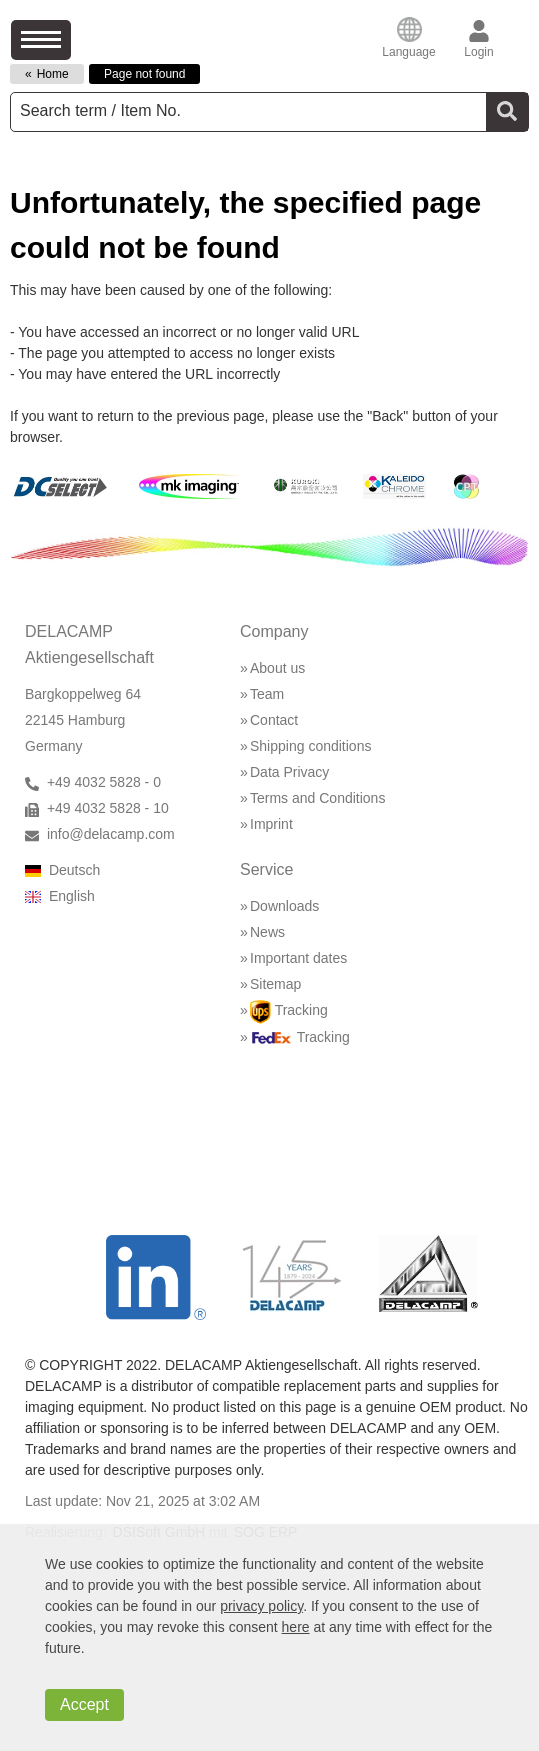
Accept (84, 1704)
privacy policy (261, 1606)
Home (53, 74)
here (296, 1627)
